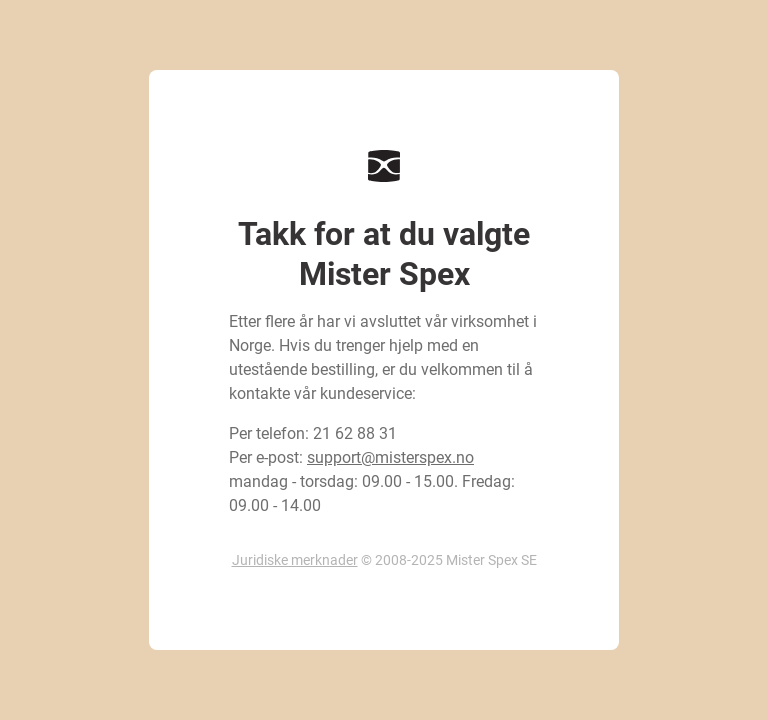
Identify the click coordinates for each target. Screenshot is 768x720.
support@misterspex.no (390, 457)
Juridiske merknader (295, 560)
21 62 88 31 (355, 433)
